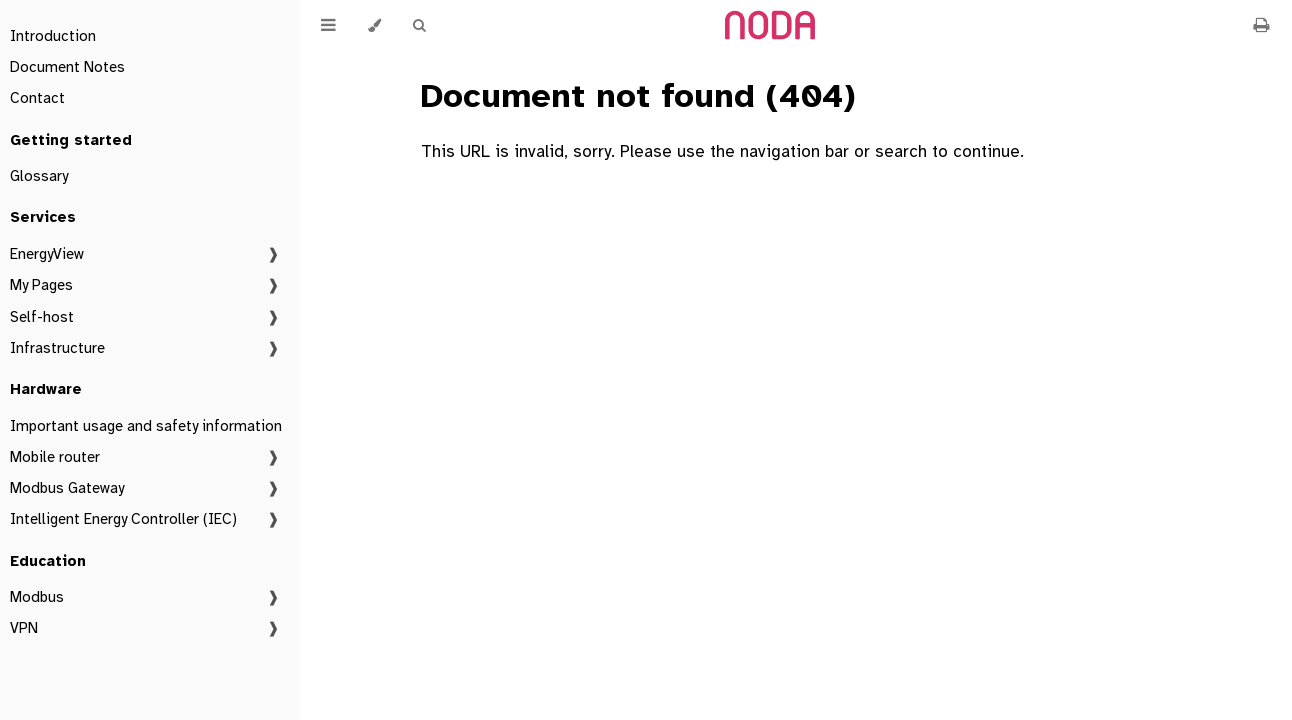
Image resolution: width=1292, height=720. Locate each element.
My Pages (41, 285)
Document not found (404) (638, 96)
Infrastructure (57, 348)
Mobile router (55, 457)
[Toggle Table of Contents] (328, 25)
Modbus (37, 597)
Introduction (53, 36)
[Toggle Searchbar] (419, 25)
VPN (24, 628)
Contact (37, 98)
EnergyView (47, 254)
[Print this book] (1261, 25)
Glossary (39, 176)
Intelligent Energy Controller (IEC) (123, 519)
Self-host (42, 317)
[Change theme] (374, 25)
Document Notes (67, 67)
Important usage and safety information (146, 426)
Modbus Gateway (67, 488)
